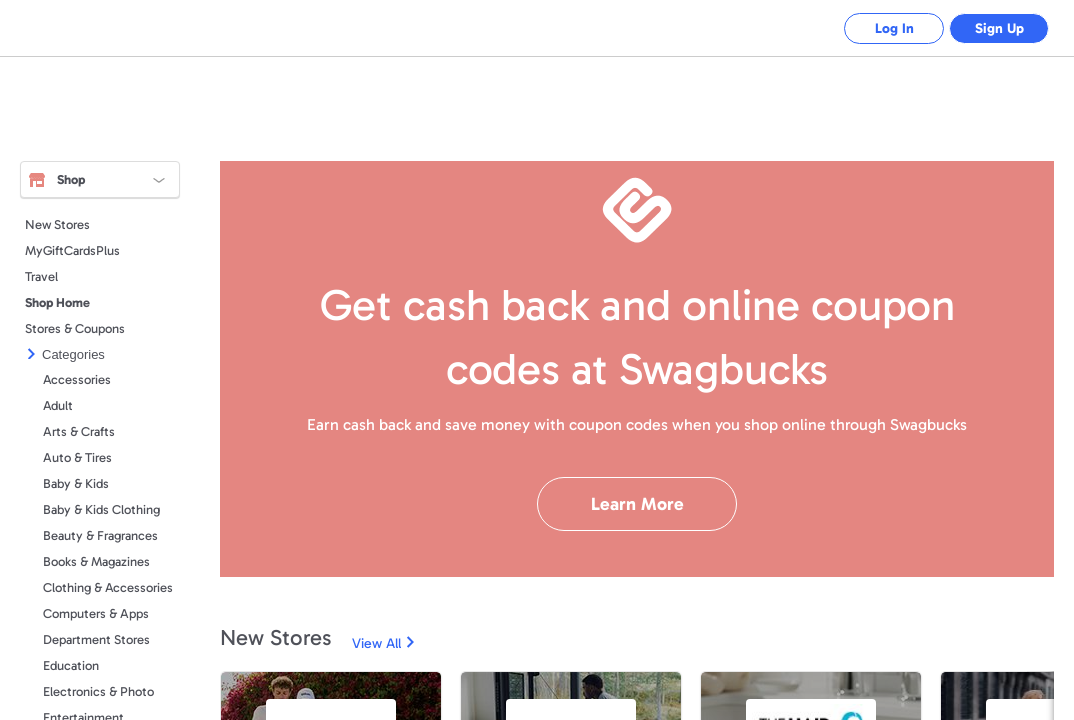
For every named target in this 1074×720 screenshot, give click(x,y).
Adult (58, 405)
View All (376, 643)
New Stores (57, 224)
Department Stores (96, 639)
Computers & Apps (96, 613)
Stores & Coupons (75, 328)
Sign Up (999, 28)
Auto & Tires (77, 457)
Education (71, 665)
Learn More (637, 504)
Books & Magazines (96, 561)
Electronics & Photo (98, 691)
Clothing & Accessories (108, 587)
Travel (41, 276)
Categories (73, 354)
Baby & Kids (76, 483)
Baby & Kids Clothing (101, 509)
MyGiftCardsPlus (72, 250)
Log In (894, 28)
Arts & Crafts (79, 431)
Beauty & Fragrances (100, 535)
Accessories (77, 379)
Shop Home (57, 302)
